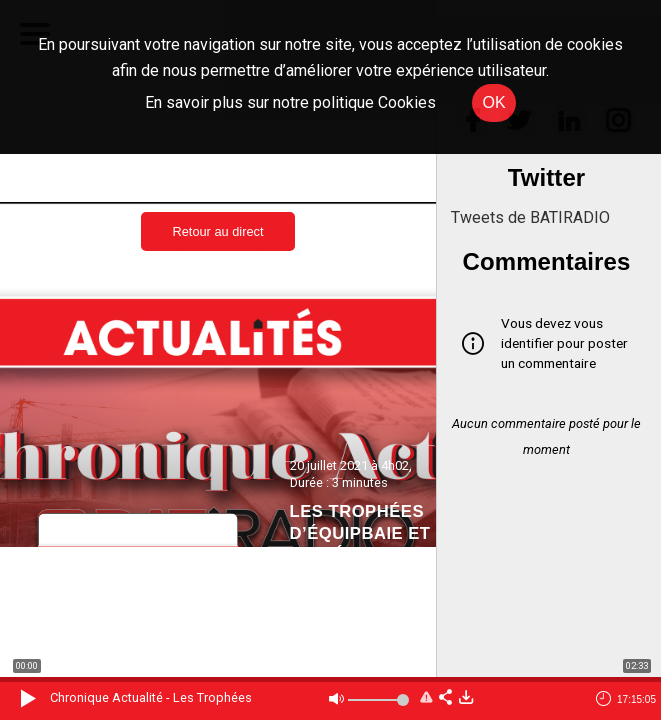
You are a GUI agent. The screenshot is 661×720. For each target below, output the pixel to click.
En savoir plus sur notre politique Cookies (290, 102)
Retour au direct (217, 231)
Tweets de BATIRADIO (530, 217)
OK (493, 102)
